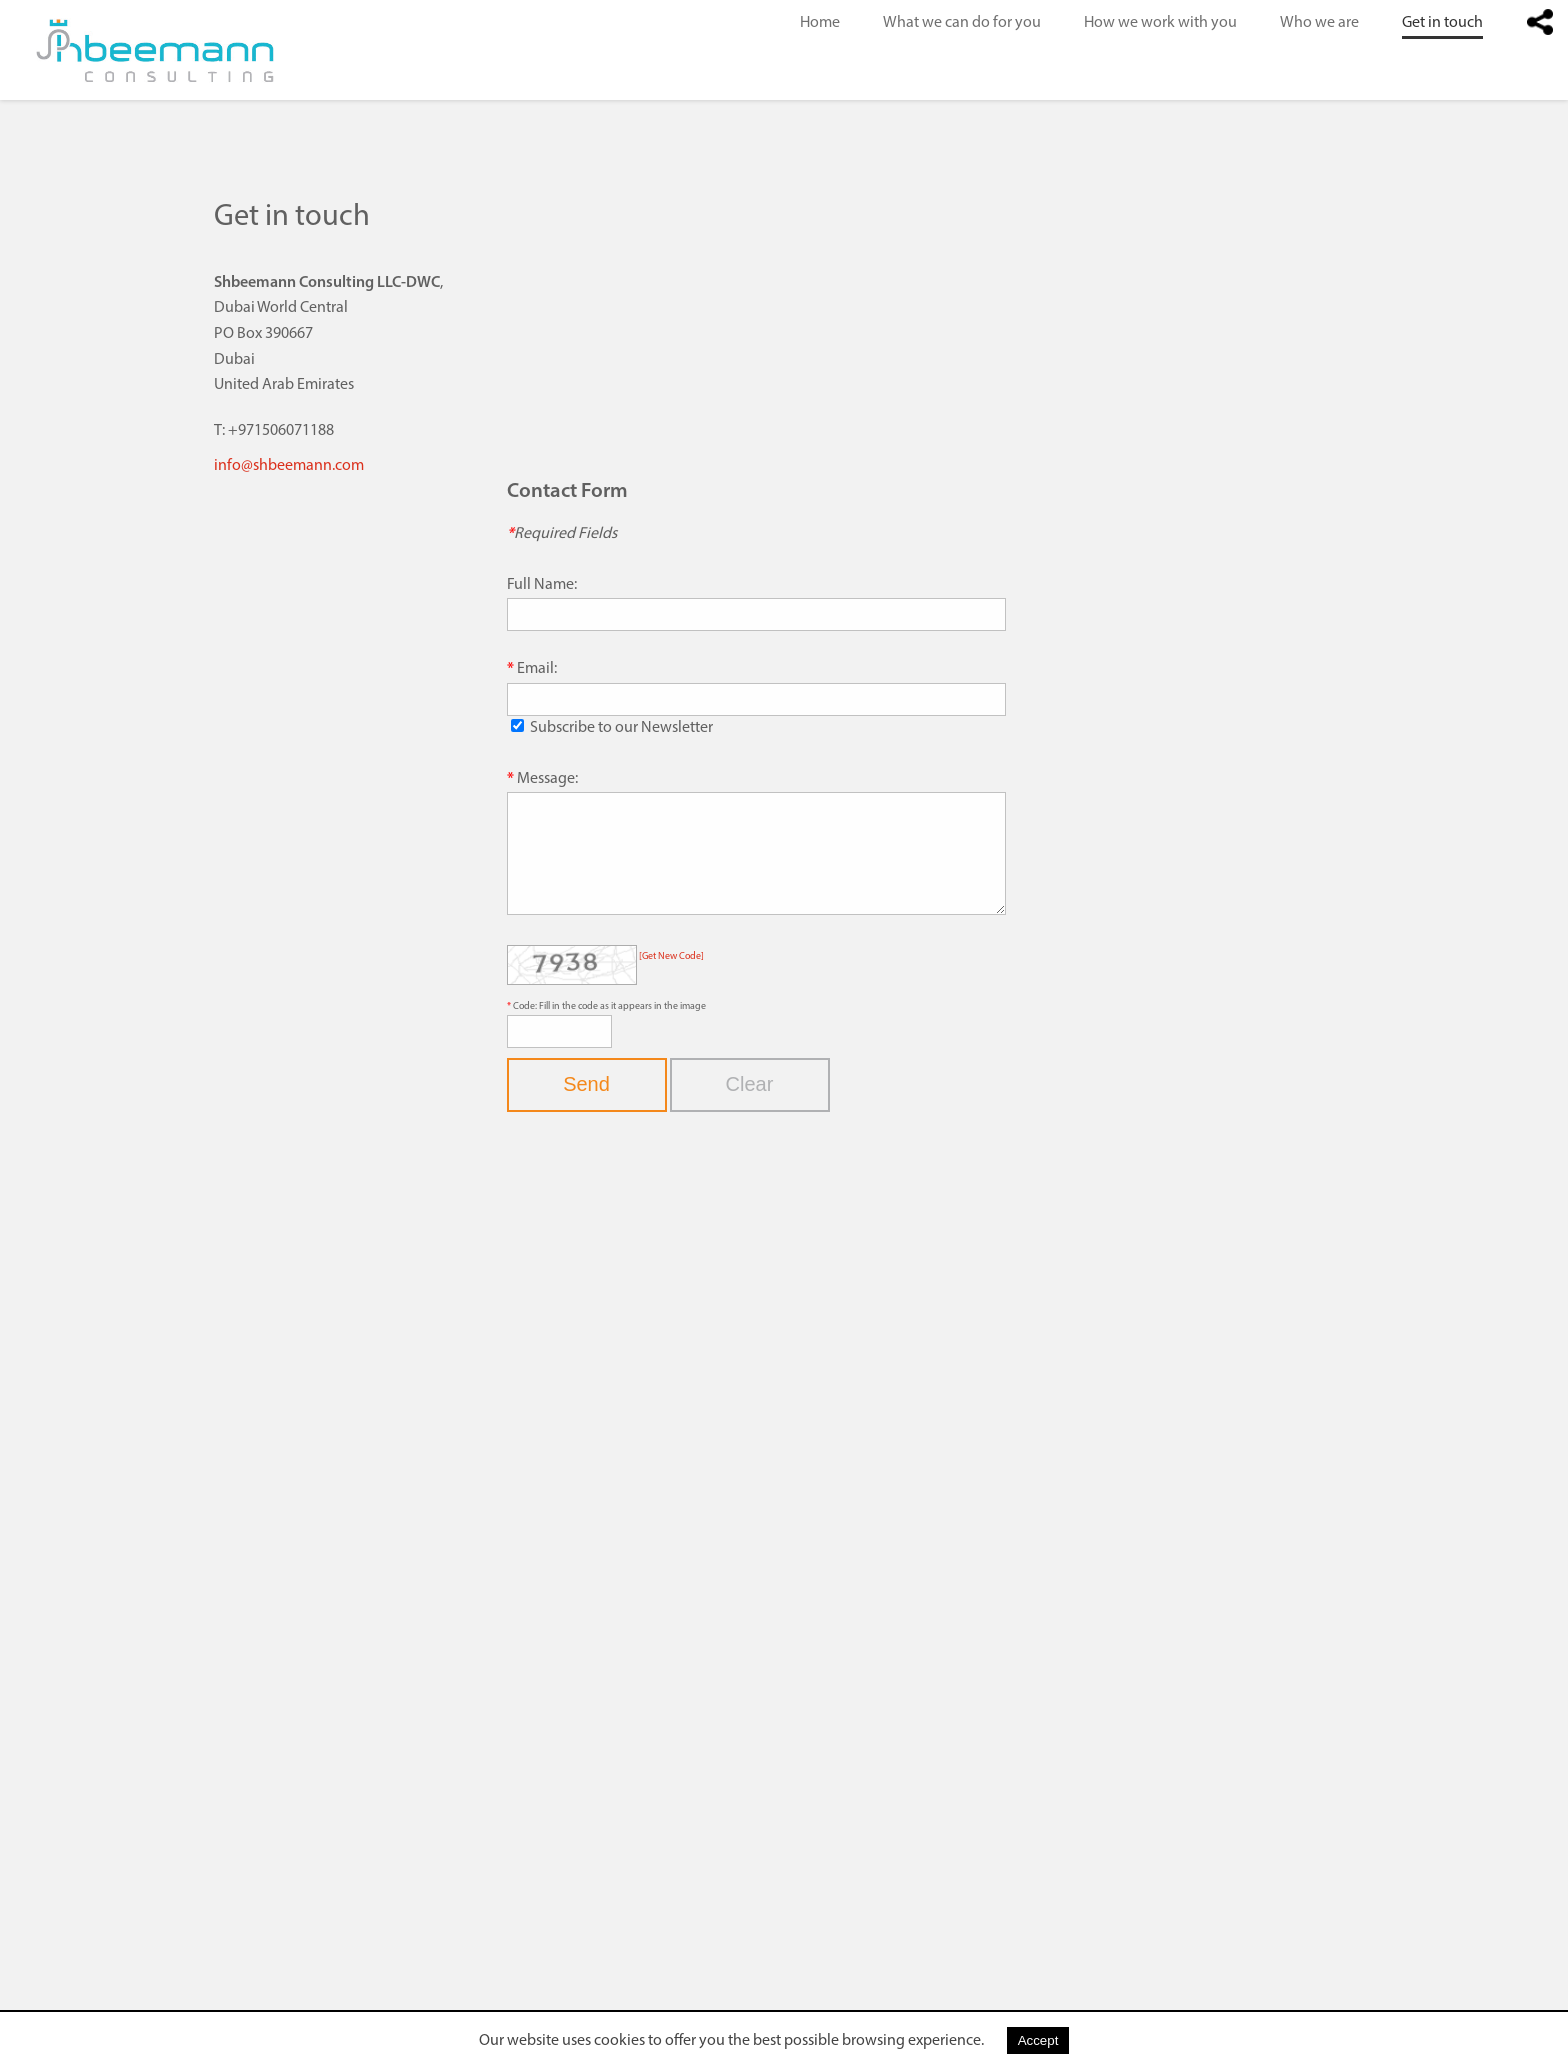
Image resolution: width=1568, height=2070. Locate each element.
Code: (526, 1027)
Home (820, 23)
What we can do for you (962, 23)
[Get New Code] (671, 977)
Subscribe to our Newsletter (621, 728)
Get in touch (1442, 23)
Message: (547, 779)
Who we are (1319, 23)
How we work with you (1160, 23)
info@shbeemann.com (289, 466)
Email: (537, 669)
